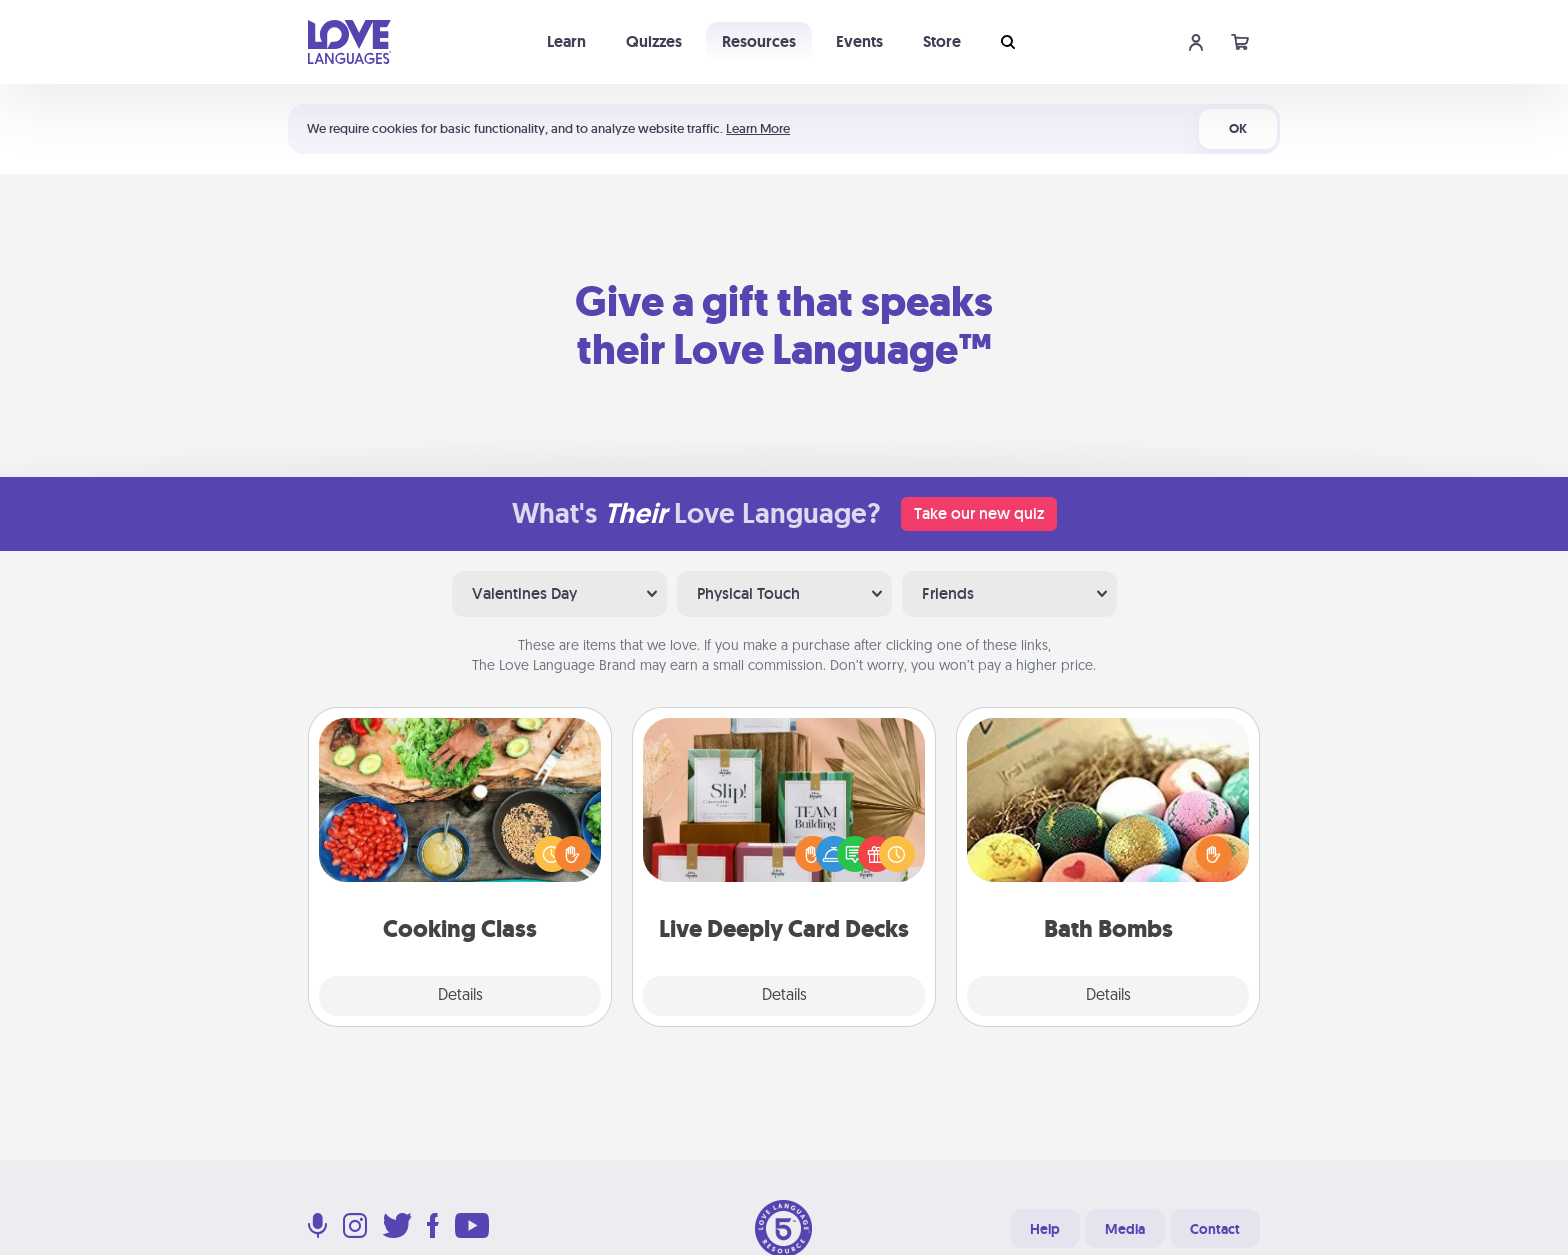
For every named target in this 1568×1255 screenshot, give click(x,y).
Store (942, 41)
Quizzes (654, 41)
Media (1125, 1229)
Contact (1215, 1229)
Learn (566, 41)
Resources (759, 41)
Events (859, 41)
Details (460, 996)
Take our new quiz (979, 513)
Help (1045, 1229)
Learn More (758, 128)
